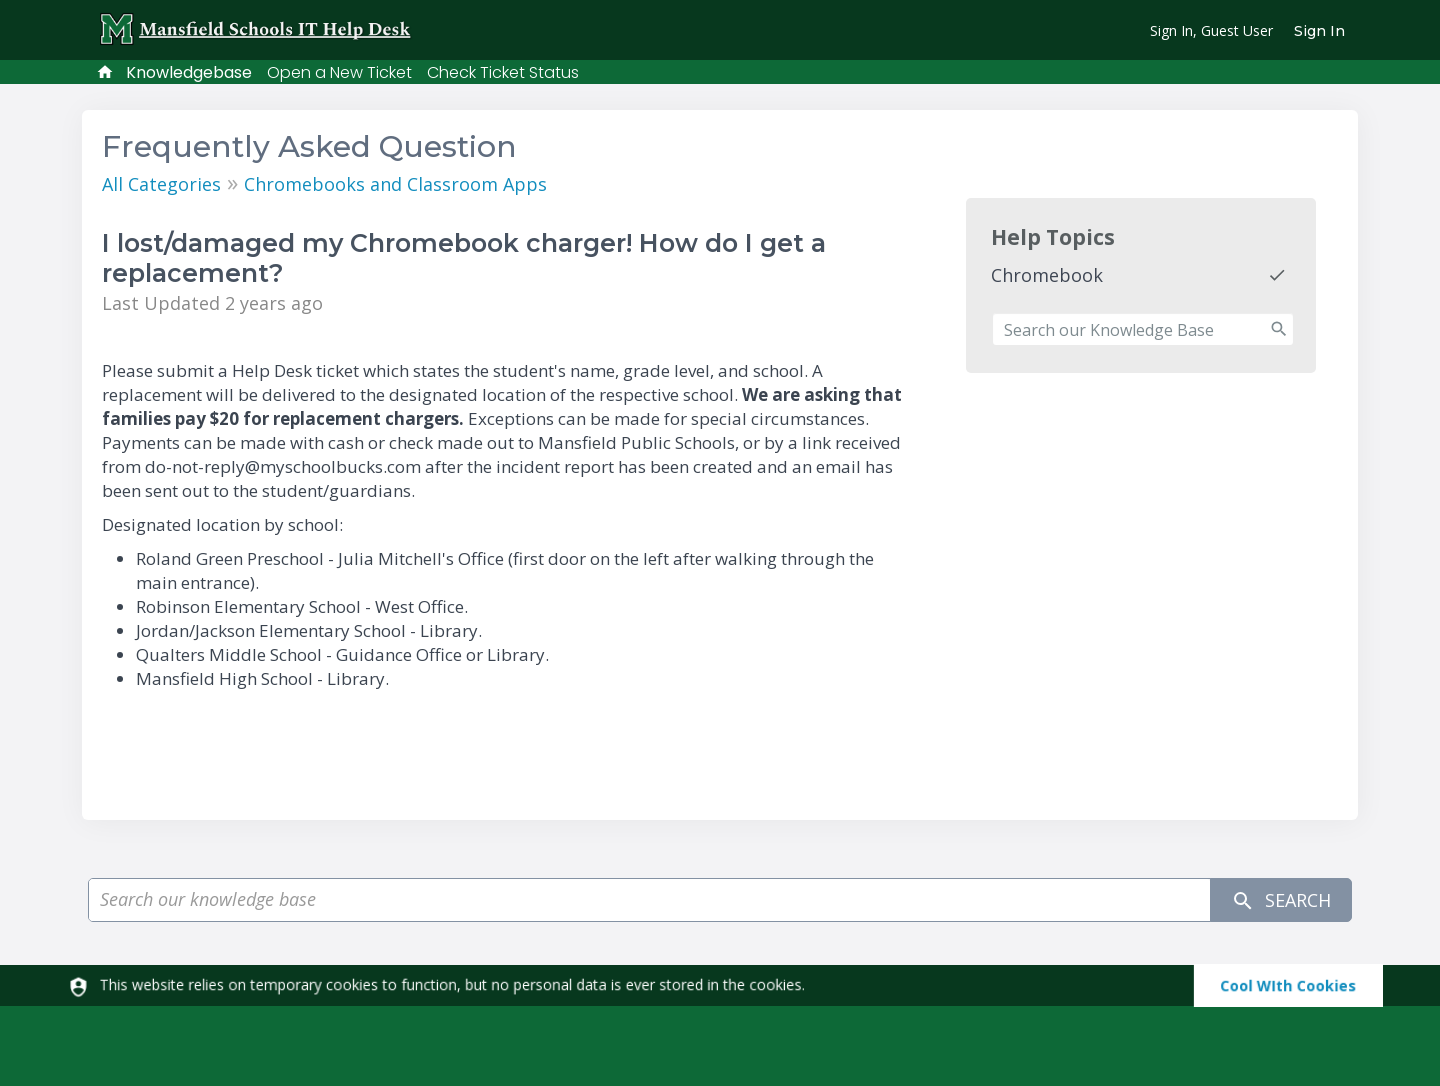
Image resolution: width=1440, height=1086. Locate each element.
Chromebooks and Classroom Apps (395, 184)
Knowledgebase (189, 72)
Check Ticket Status (503, 72)
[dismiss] (1280, 985)
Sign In (1319, 31)
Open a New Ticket (339, 72)
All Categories (161, 184)
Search (1281, 900)
